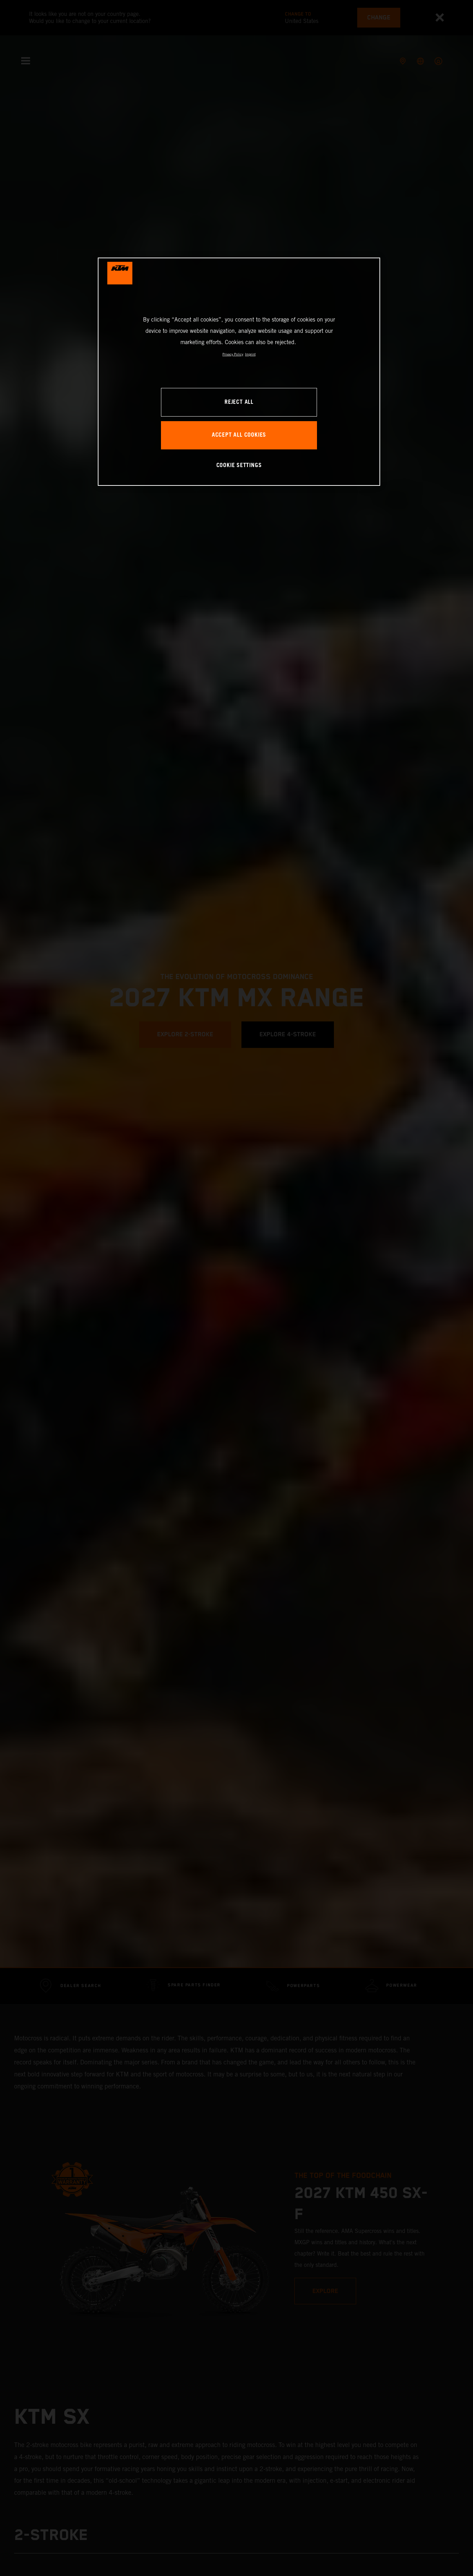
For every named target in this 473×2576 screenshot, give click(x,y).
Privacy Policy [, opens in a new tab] (232, 354)
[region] (239, 371)
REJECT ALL (238, 402)
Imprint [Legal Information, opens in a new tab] (250, 354)
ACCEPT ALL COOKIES (239, 435)
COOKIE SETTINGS (239, 465)
